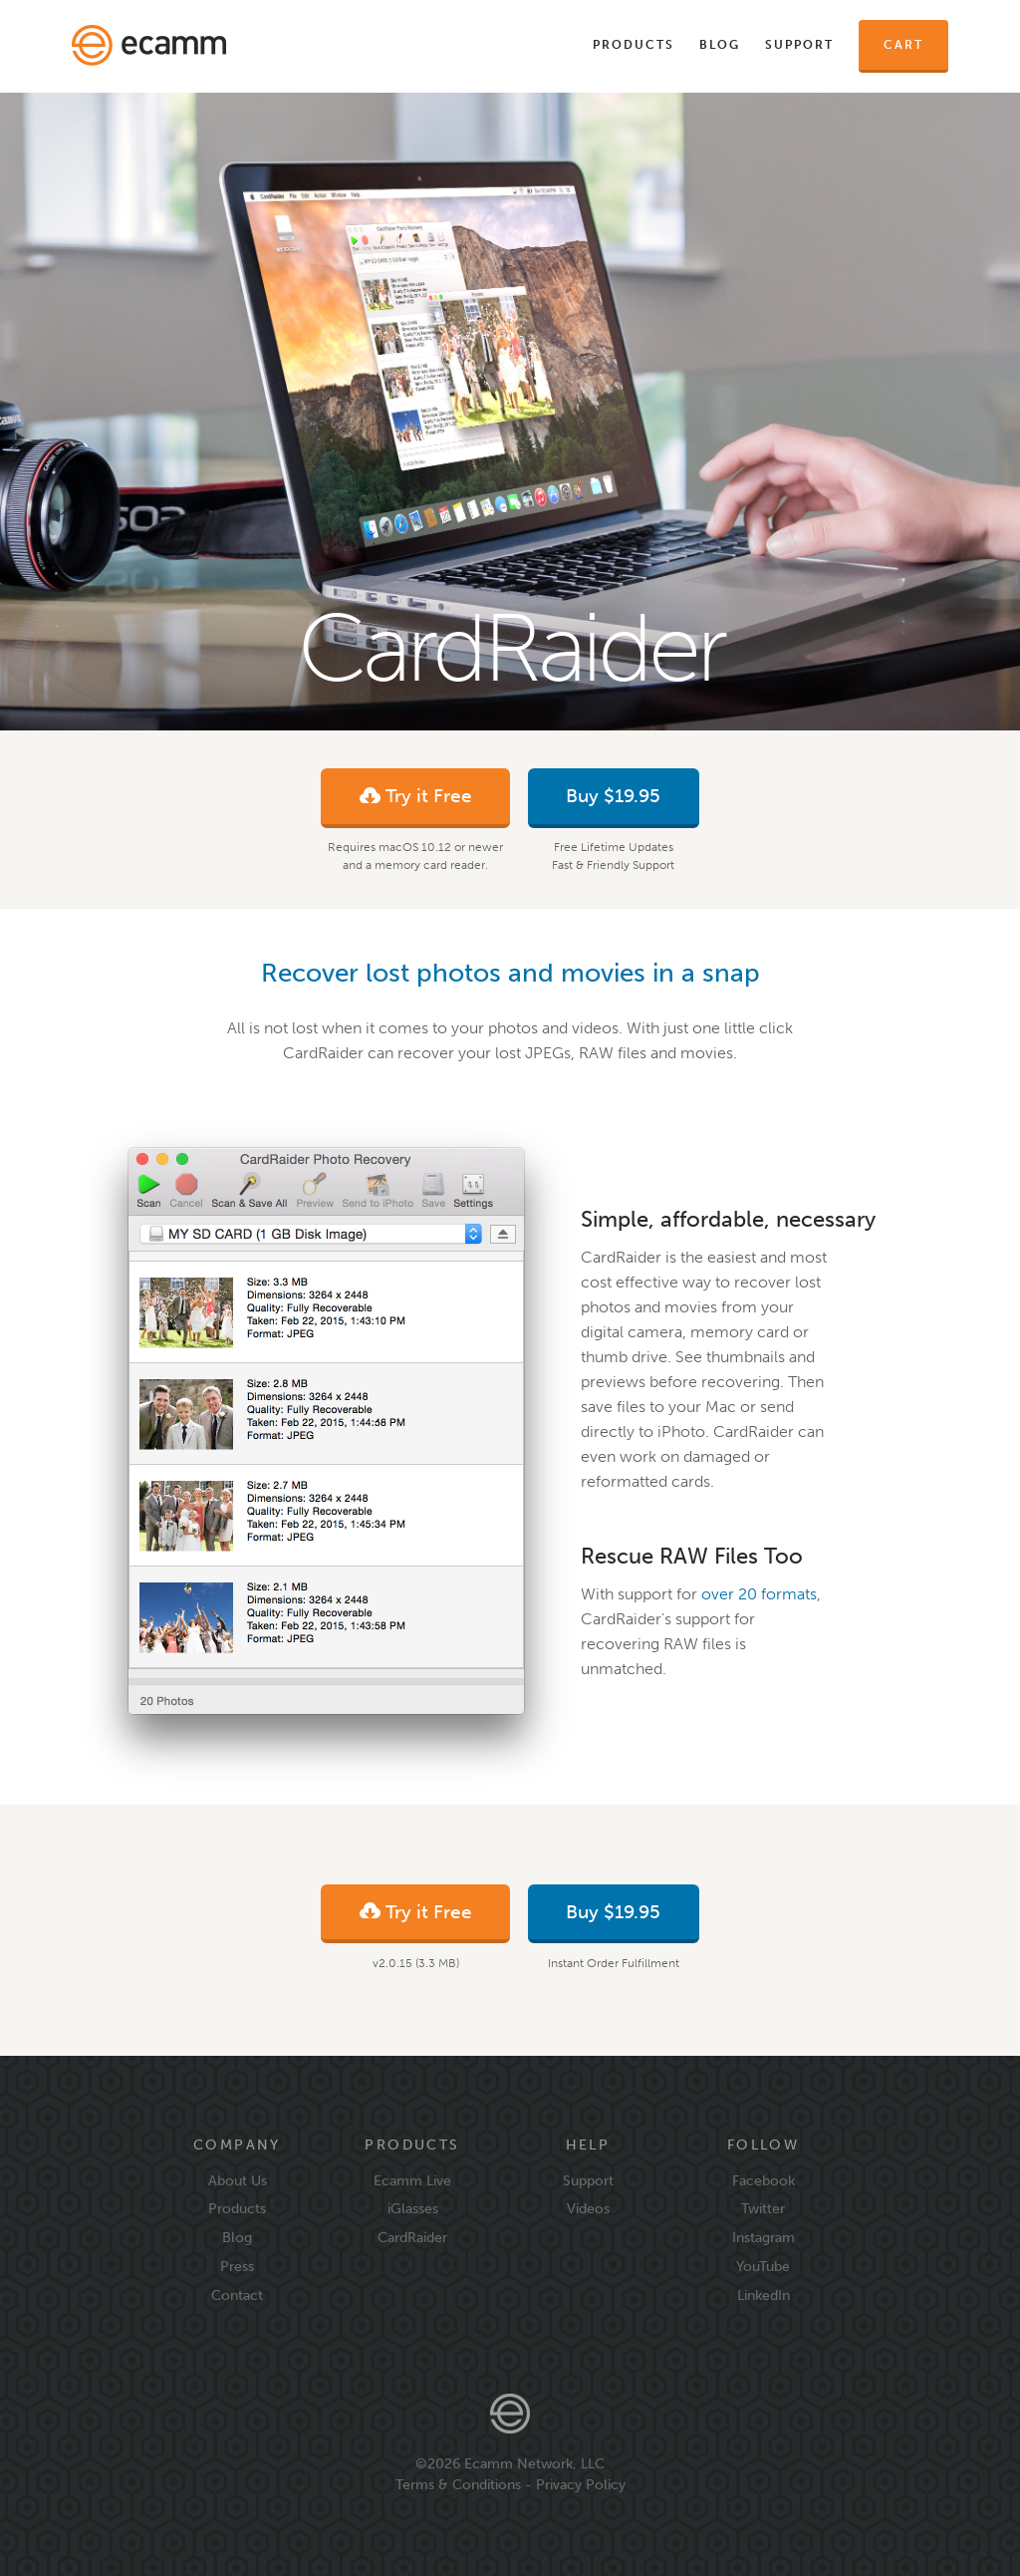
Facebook (763, 2180)
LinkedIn (763, 2295)
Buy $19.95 (613, 795)
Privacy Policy (581, 2484)
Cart (903, 45)
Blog (719, 45)
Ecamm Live (412, 2180)
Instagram (763, 2237)
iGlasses (412, 2208)
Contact (237, 2295)
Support (799, 45)
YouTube (763, 2266)
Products (633, 45)
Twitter (763, 2208)
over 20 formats (759, 1593)
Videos (588, 2208)
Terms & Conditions (458, 2484)
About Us (237, 2180)
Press (237, 2266)
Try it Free (416, 798)
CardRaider (412, 2237)
